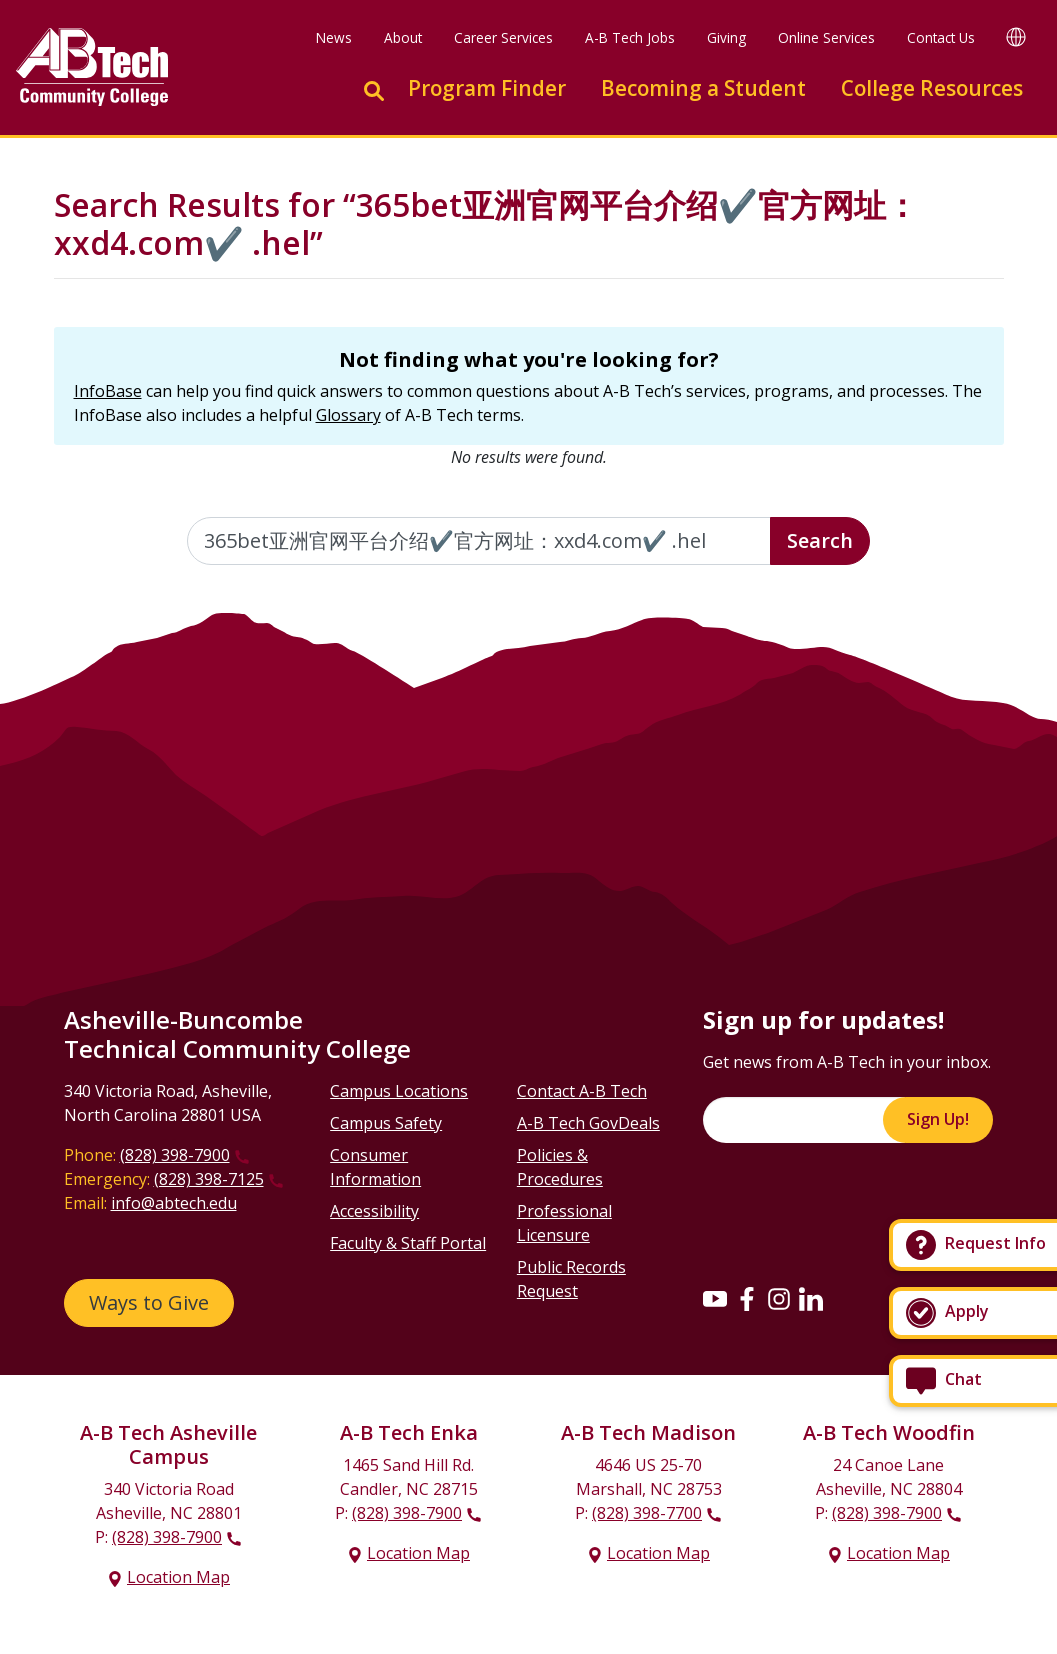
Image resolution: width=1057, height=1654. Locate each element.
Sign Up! (938, 1119)
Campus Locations (399, 1091)
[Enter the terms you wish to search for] (479, 541)
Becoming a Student (703, 88)
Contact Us (941, 37)
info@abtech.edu (174, 1203)
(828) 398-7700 (647, 1513)
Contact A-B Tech (582, 1091)
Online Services (826, 37)
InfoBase (108, 391)
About (403, 37)
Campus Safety (386, 1123)
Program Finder (487, 88)
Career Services (503, 37)
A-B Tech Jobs (630, 37)
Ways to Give (149, 1302)
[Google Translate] (1016, 36)
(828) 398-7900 (175, 1155)
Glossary (348, 415)
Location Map (178, 1577)
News (334, 37)
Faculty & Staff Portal (408, 1243)
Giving (726, 37)
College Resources (932, 88)
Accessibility (374, 1211)
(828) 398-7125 (209, 1179)
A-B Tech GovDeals (588, 1123)
